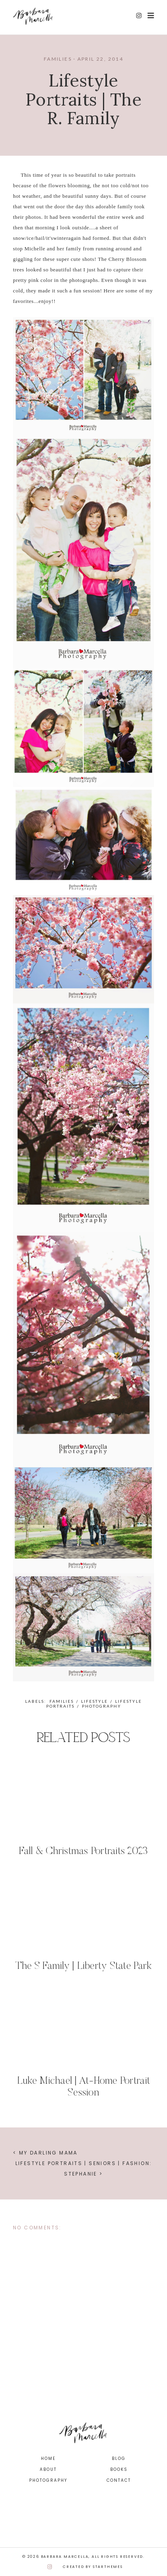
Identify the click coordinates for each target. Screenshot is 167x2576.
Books (119, 2469)
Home (48, 2458)
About (48, 2469)
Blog (119, 2458)
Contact (119, 2480)
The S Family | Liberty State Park (83, 1966)
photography (101, 1706)
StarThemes (108, 2566)
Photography (48, 2480)
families (58, 59)
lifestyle (94, 1701)
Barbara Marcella (65, 2556)
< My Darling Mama (45, 2152)
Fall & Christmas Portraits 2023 (83, 1851)
